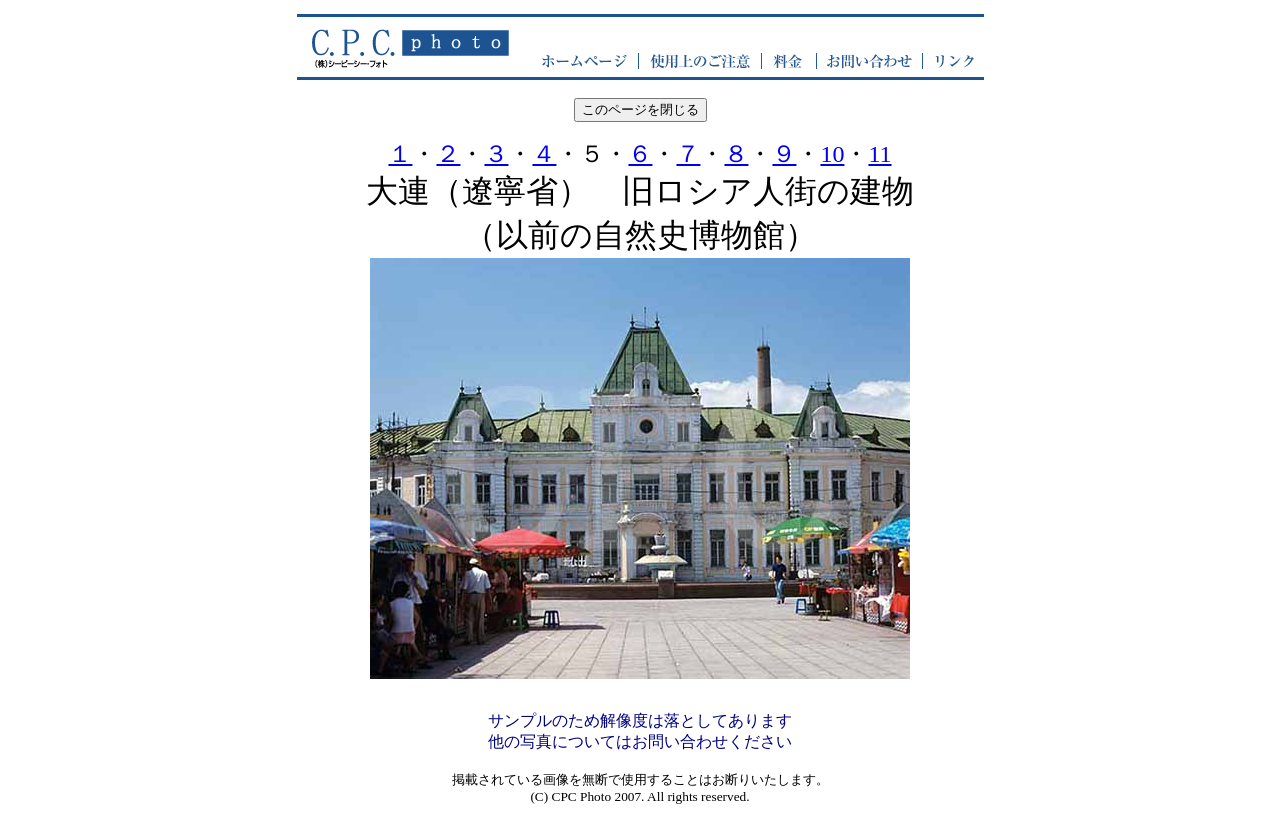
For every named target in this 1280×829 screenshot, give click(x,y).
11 (879, 154)
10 (832, 154)
